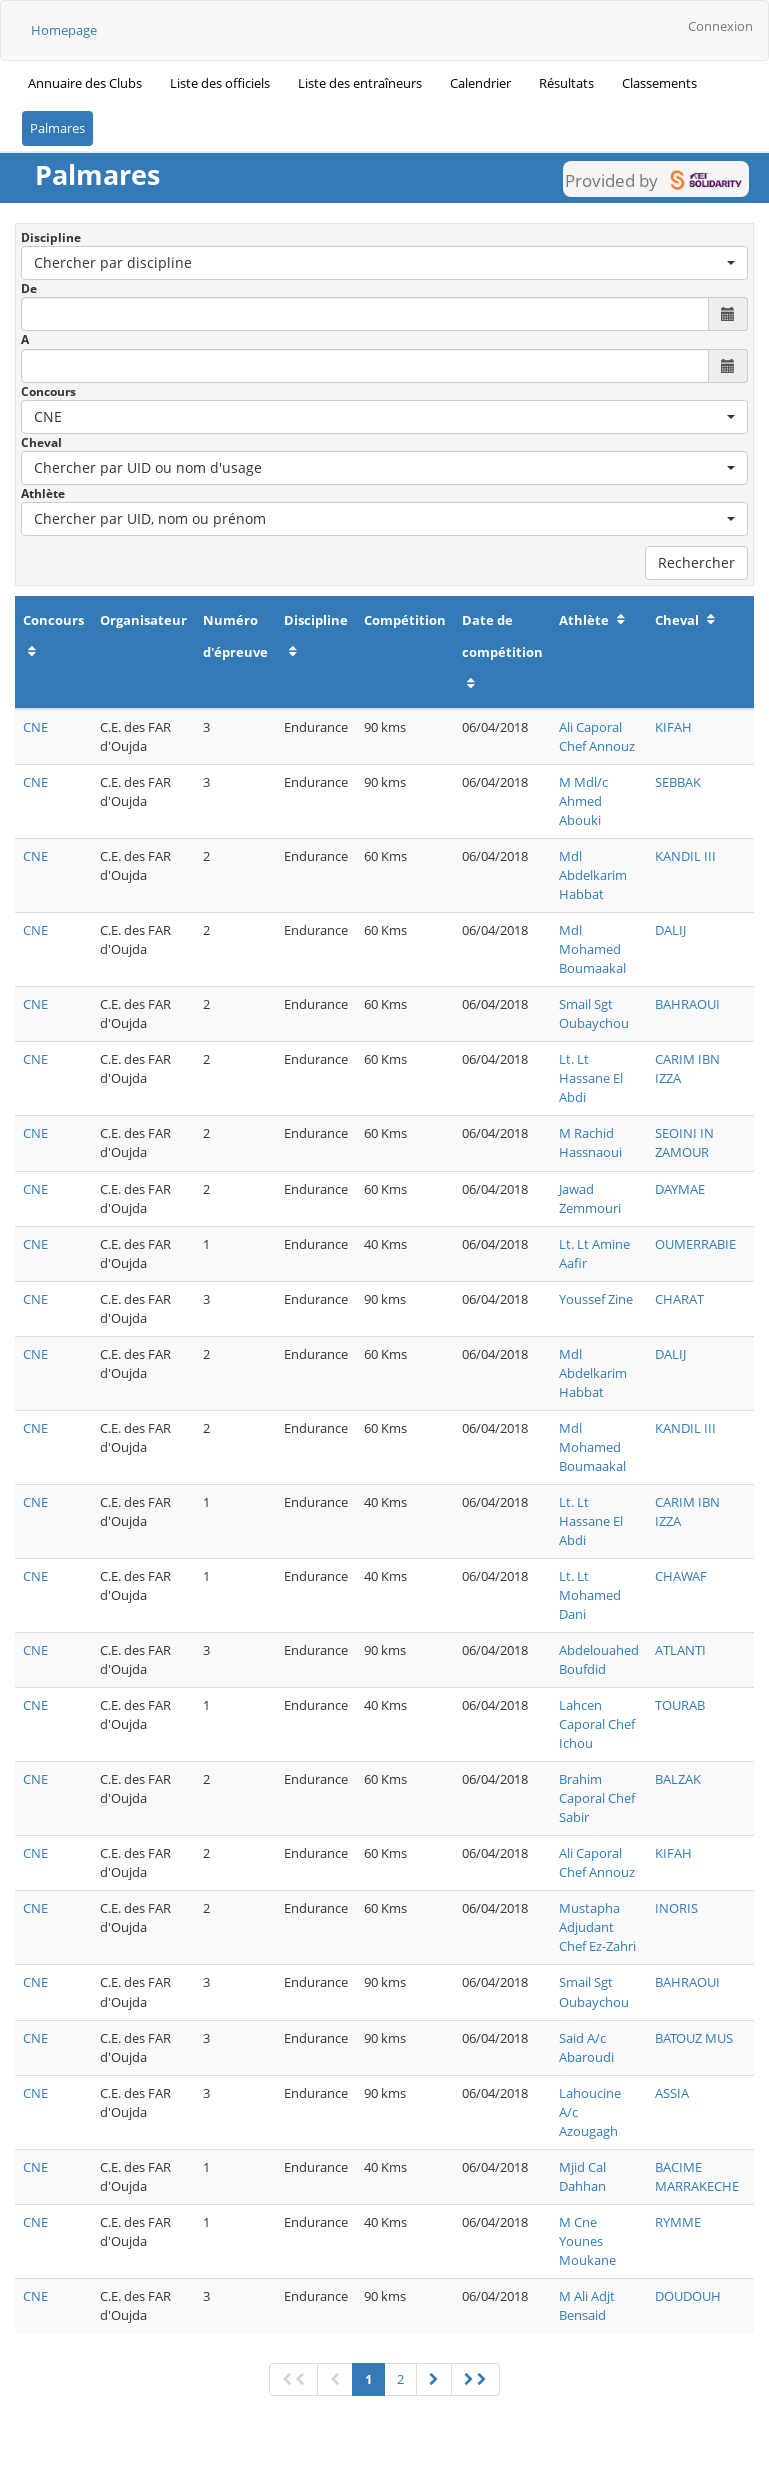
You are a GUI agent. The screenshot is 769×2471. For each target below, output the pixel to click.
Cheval (41, 442)
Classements (659, 83)
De (29, 288)
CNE (35, 727)
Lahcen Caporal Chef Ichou (597, 1724)
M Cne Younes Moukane (587, 2241)
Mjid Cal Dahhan (582, 2176)
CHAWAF (681, 1576)
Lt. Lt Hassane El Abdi (591, 1078)
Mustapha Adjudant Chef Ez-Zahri (597, 1927)
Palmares (57, 128)
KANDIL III (685, 856)
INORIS (676, 1908)
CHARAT (679, 1299)
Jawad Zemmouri (590, 1198)
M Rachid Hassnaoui (590, 1142)
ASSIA (672, 2093)
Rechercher (696, 562)
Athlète (43, 493)
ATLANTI (680, 1650)
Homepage (64, 30)
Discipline (51, 237)
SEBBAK (678, 782)
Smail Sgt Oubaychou (594, 1013)
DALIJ (670, 930)
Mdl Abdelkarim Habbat (593, 875)
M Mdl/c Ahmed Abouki (583, 801)
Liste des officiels (220, 83)
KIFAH (673, 727)
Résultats (566, 83)
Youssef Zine (596, 1299)
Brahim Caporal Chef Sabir (597, 1798)
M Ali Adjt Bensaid (587, 2305)
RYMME (678, 2222)
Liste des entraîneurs (360, 83)
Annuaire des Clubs (85, 83)
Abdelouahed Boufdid (599, 1659)
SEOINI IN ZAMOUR (684, 1142)
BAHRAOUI (687, 1004)
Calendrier (480, 83)
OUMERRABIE (695, 1244)
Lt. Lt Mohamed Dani (590, 1595)
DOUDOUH (688, 2296)
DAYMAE (680, 1189)
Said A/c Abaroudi (586, 2047)
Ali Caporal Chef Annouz (597, 736)
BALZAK (678, 1779)
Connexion (720, 26)
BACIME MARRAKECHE (697, 2176)
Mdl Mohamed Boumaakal (592, 949)
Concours (48, 391)
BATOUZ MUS (694, 2038)
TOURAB (680, 1705)
